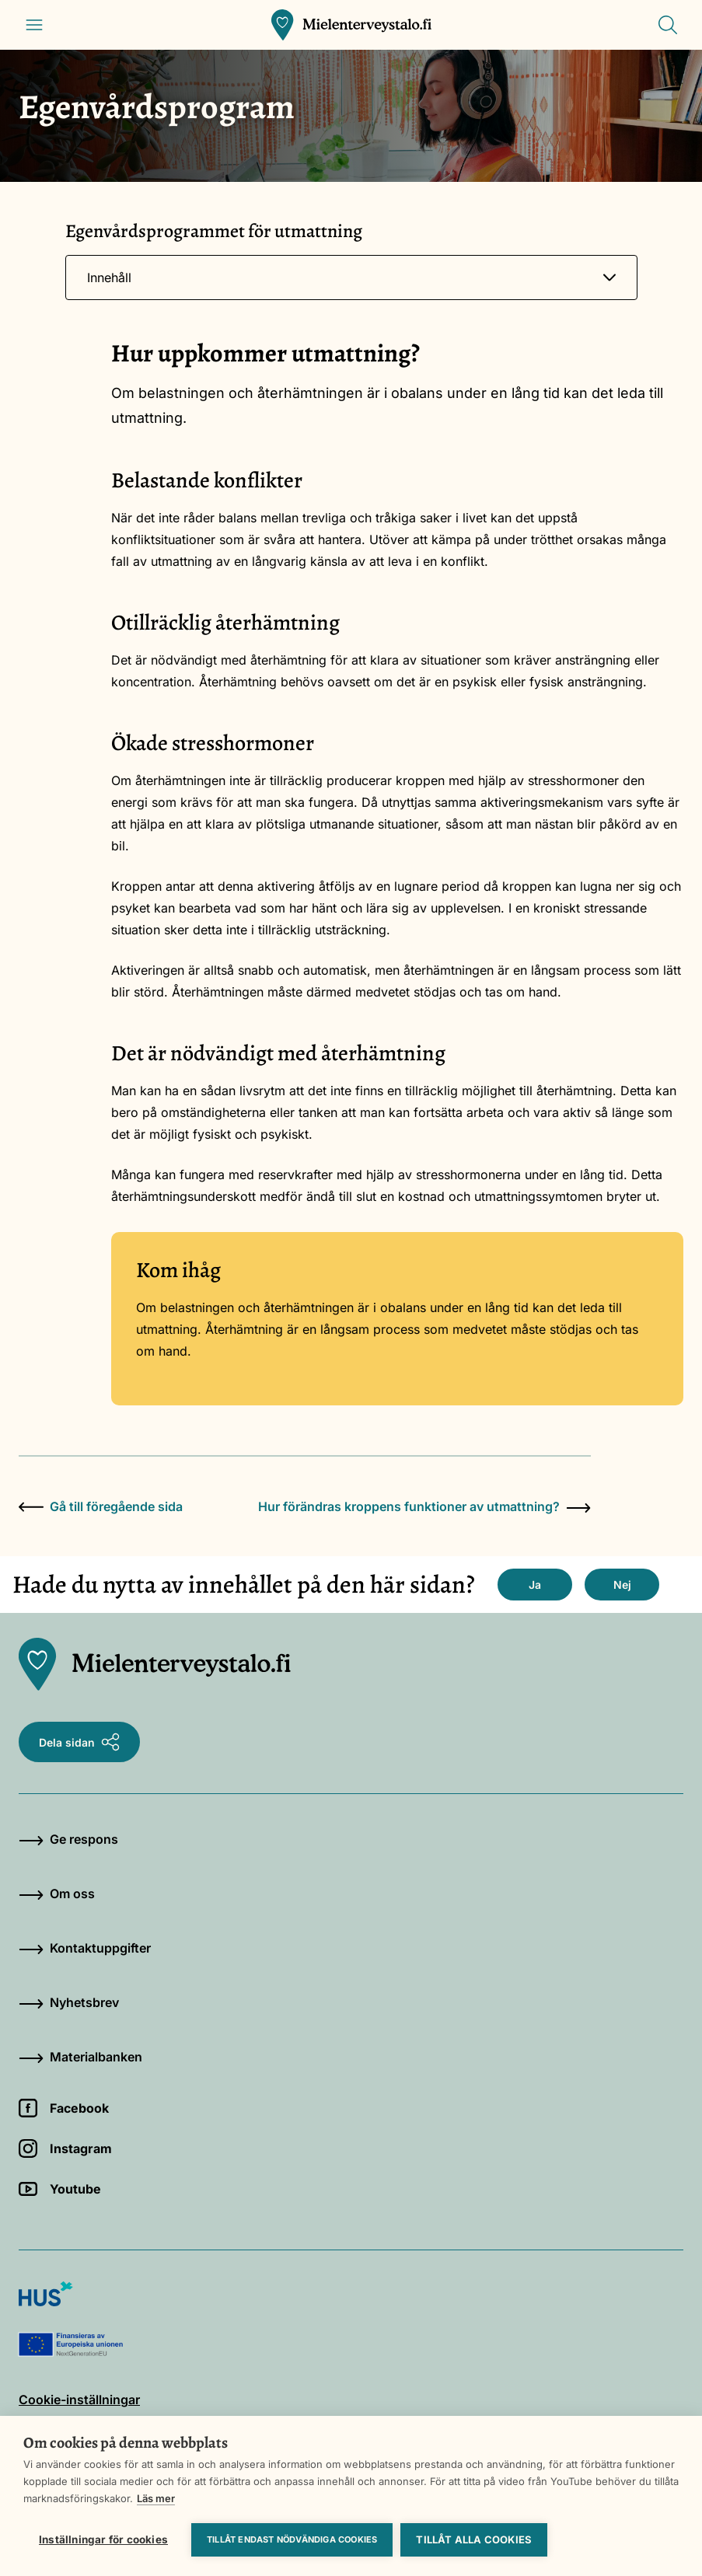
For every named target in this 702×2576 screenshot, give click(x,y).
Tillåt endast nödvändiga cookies (292, 2539)
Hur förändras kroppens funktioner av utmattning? (424, 1506)
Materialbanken (80, 2056)
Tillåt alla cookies (474, 2539)
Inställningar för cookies (103, 2539)
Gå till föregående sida (101, 1506)
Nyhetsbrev (69, 2002)
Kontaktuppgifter (85, 1947)
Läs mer (156, 2498)
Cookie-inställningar (79, 2399)
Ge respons (68, 1839)
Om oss (57, 1893)
